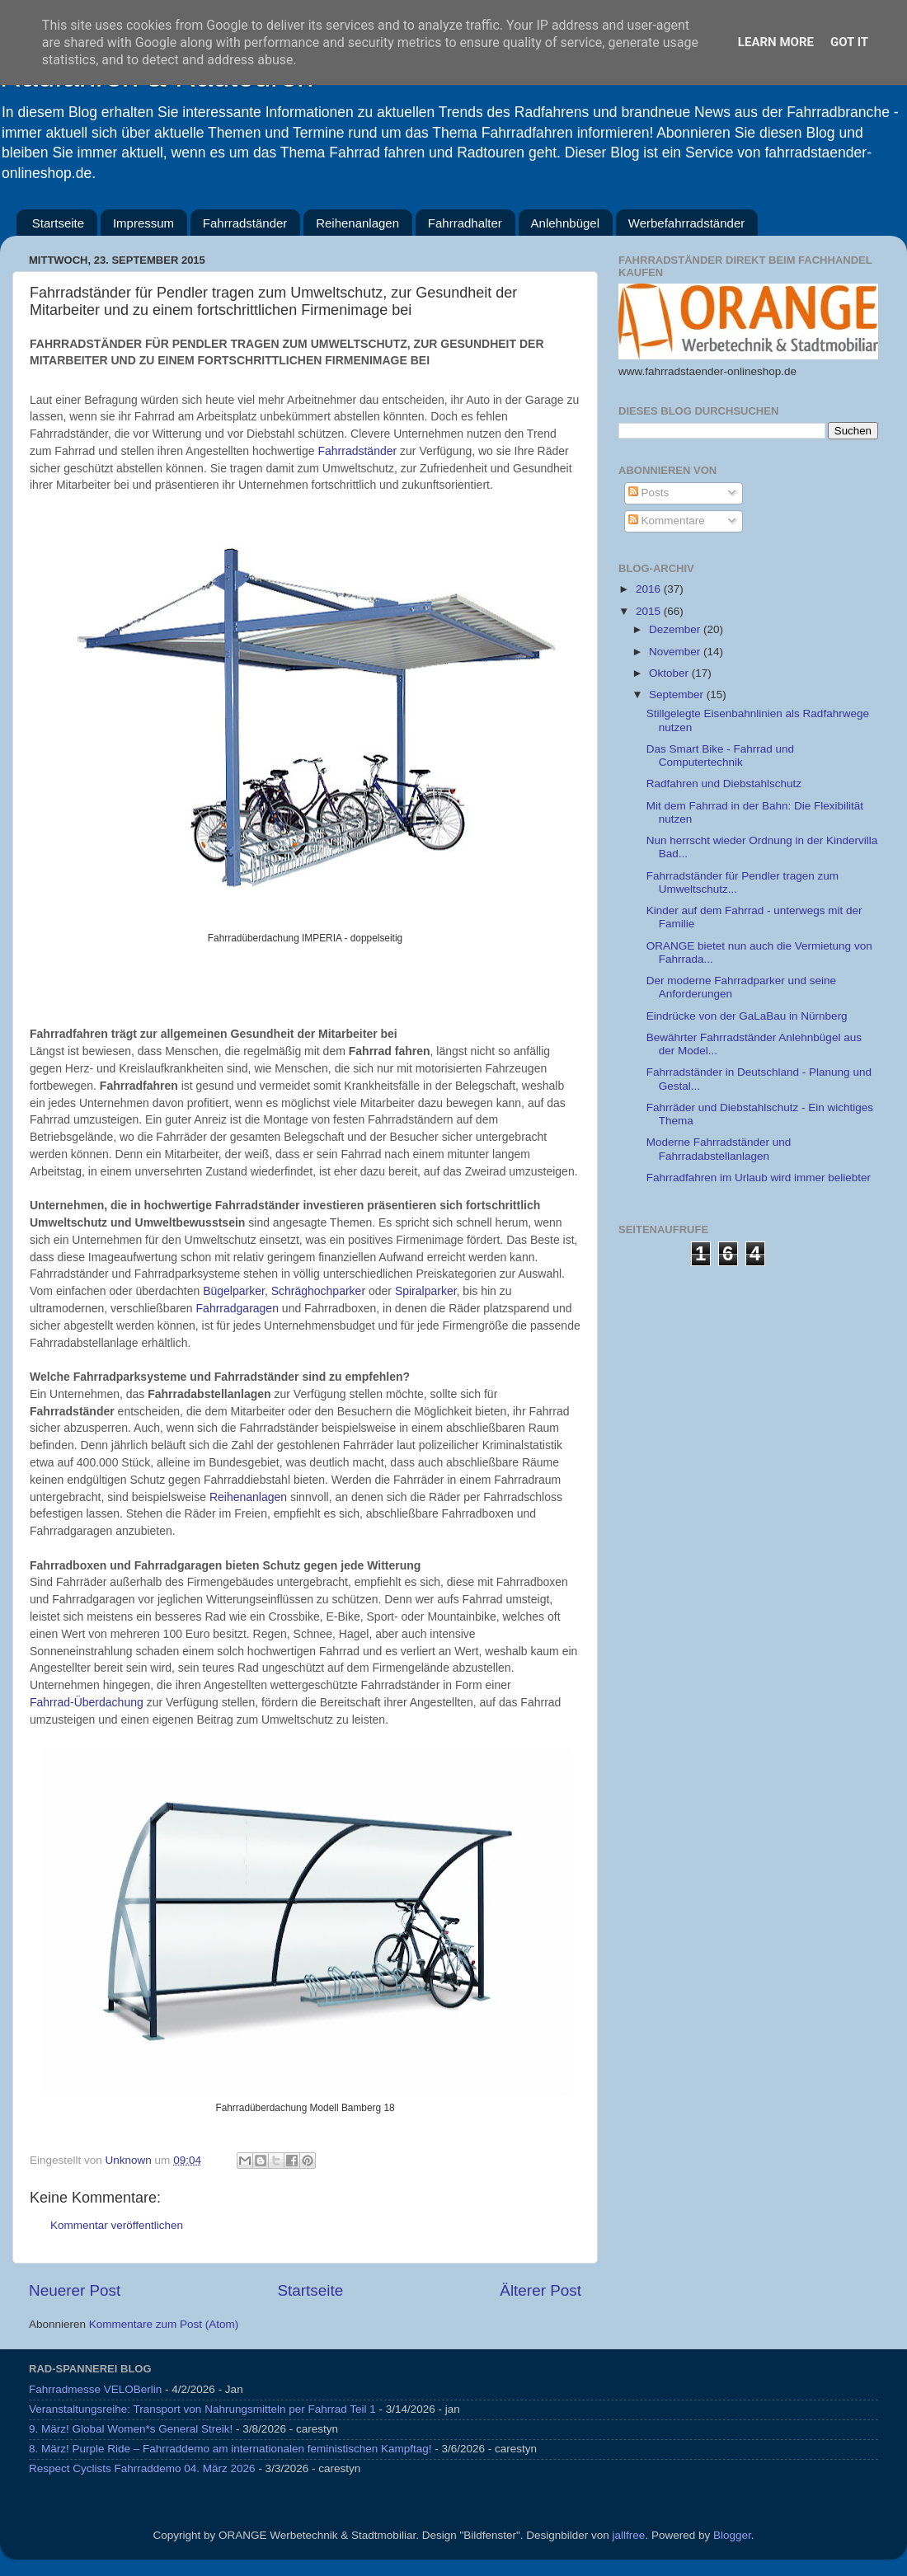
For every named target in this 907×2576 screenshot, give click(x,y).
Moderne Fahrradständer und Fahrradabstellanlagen (719, 1148)
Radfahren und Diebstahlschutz (723, 783)
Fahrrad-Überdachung (86, 1702)
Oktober (670, 673)
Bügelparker (234, 1290)
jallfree (629, 2535)
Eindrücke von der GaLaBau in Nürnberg (747, 1016)
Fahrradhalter (465, 223)
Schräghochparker (320, 1290)
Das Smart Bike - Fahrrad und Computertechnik (720, 755)
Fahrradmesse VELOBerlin (95, 2389)
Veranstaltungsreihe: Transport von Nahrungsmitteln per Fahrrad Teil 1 (202, 2409)
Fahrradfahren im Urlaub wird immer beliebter (758, 1177)
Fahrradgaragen (239, 1308)
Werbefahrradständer (686, 223)
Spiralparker (426, 1290)
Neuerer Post (74, 2290)
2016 (650, 589)
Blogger (732, 2535)
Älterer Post (540, 2290)
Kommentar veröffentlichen (116, 2225)
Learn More (776, 42)
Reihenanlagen (357, 223)
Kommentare (666, 520)
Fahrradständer (245, 223)
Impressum (143, 223)
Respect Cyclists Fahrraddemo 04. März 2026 (142, 2468)
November (676, 651)
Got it (849, 42)
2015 (650, 611)
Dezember (676, 629)
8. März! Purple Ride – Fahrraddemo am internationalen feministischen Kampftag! (230, 2448)
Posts (649, 492)
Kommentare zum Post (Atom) (164, 2324)
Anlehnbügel (565, 223)
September (678, 694)
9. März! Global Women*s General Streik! (131, 2429)
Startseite (58, 223)
